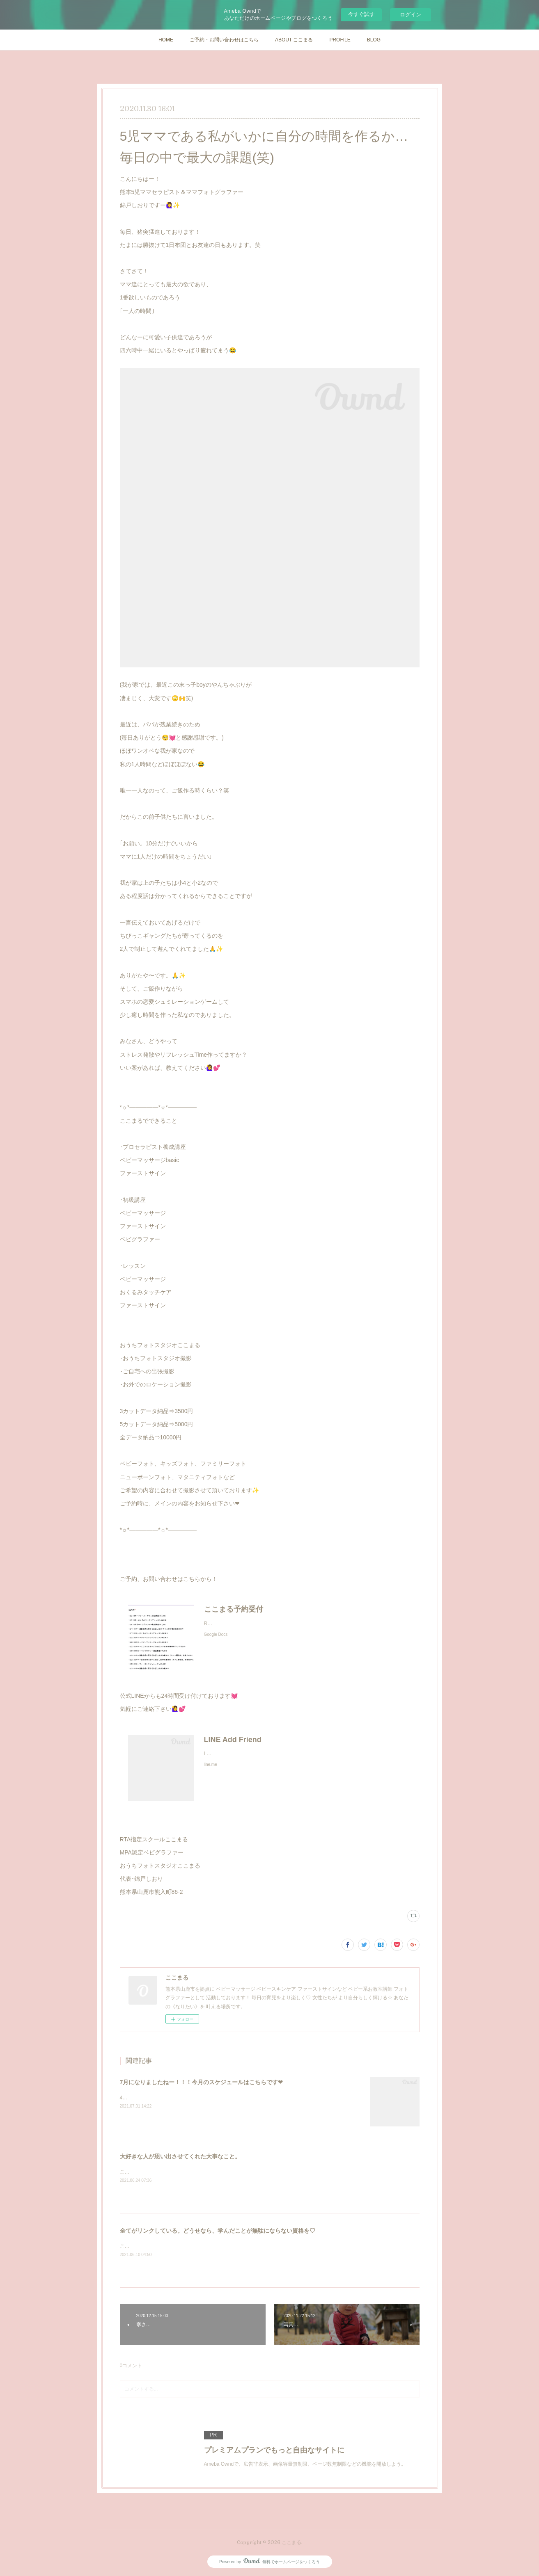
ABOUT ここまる (294, 40)
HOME (165, 40)
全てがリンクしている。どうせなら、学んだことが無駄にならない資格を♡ (217, 2230)
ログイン (410, 14)
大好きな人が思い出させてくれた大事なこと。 (180, 2156)
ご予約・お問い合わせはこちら (224, 40)
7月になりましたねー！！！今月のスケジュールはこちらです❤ (201, 2082)
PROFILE (339, 40)
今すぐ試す (361, 14)
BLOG (374, 40)
